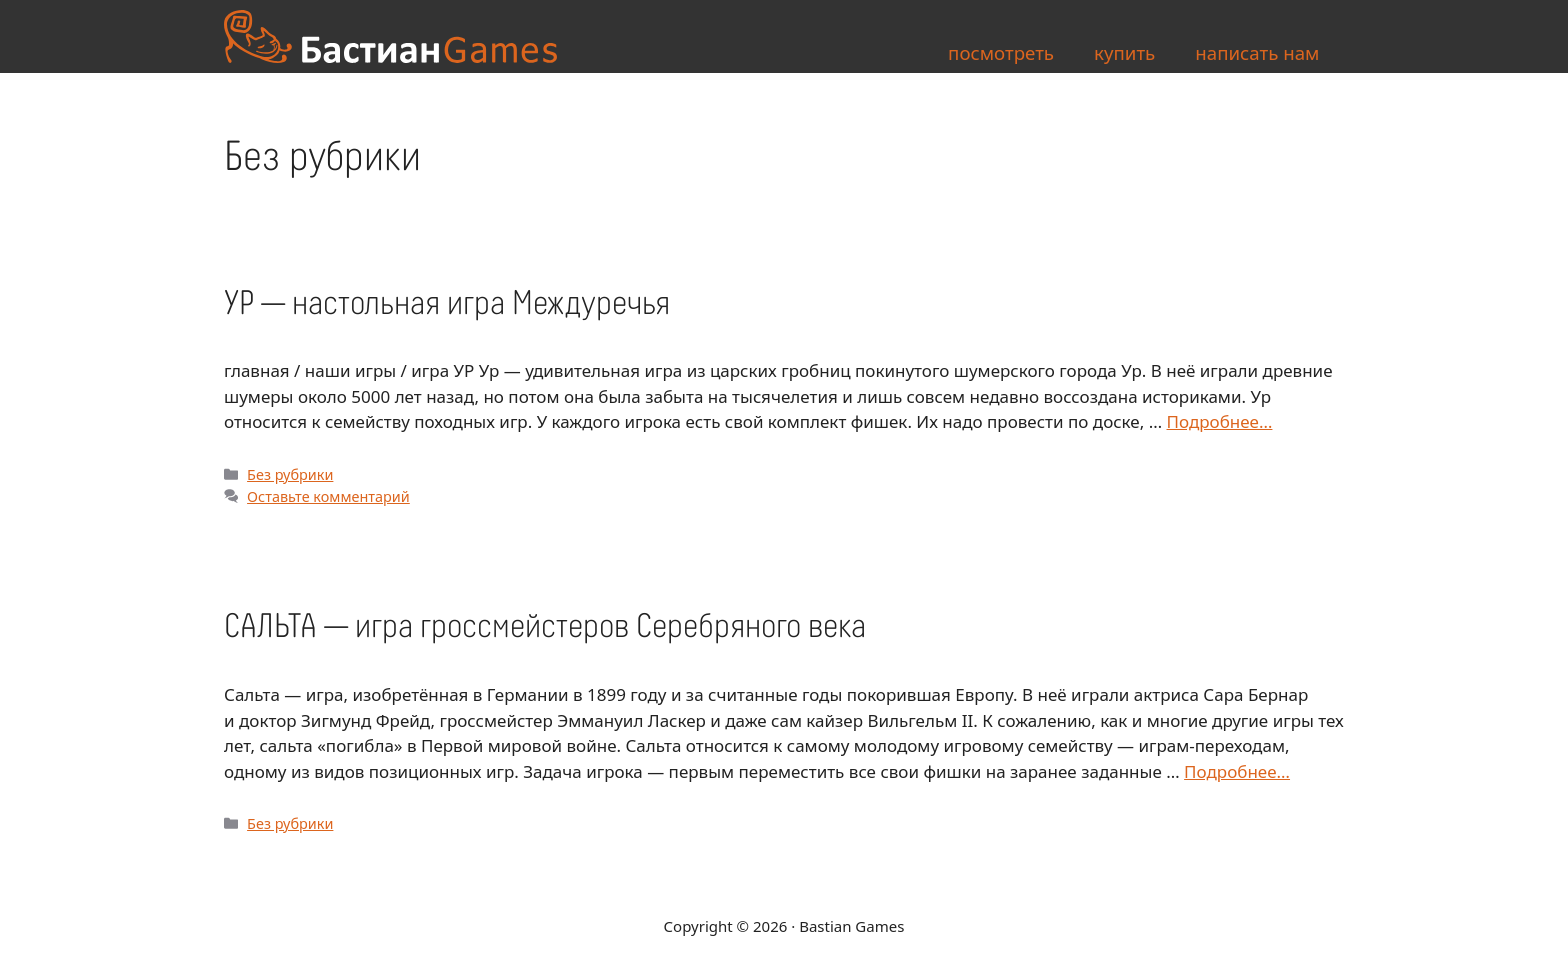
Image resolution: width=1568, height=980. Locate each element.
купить (1124, 53)
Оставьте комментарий (328, 496)
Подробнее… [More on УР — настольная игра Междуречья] (1220, 421)
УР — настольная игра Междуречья (447, 304)
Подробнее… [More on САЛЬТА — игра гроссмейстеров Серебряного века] (1237, 771)
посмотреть (1001, 53)
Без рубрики (290, 474)
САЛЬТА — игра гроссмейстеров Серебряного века (545, 627)
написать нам (1257, 53)
